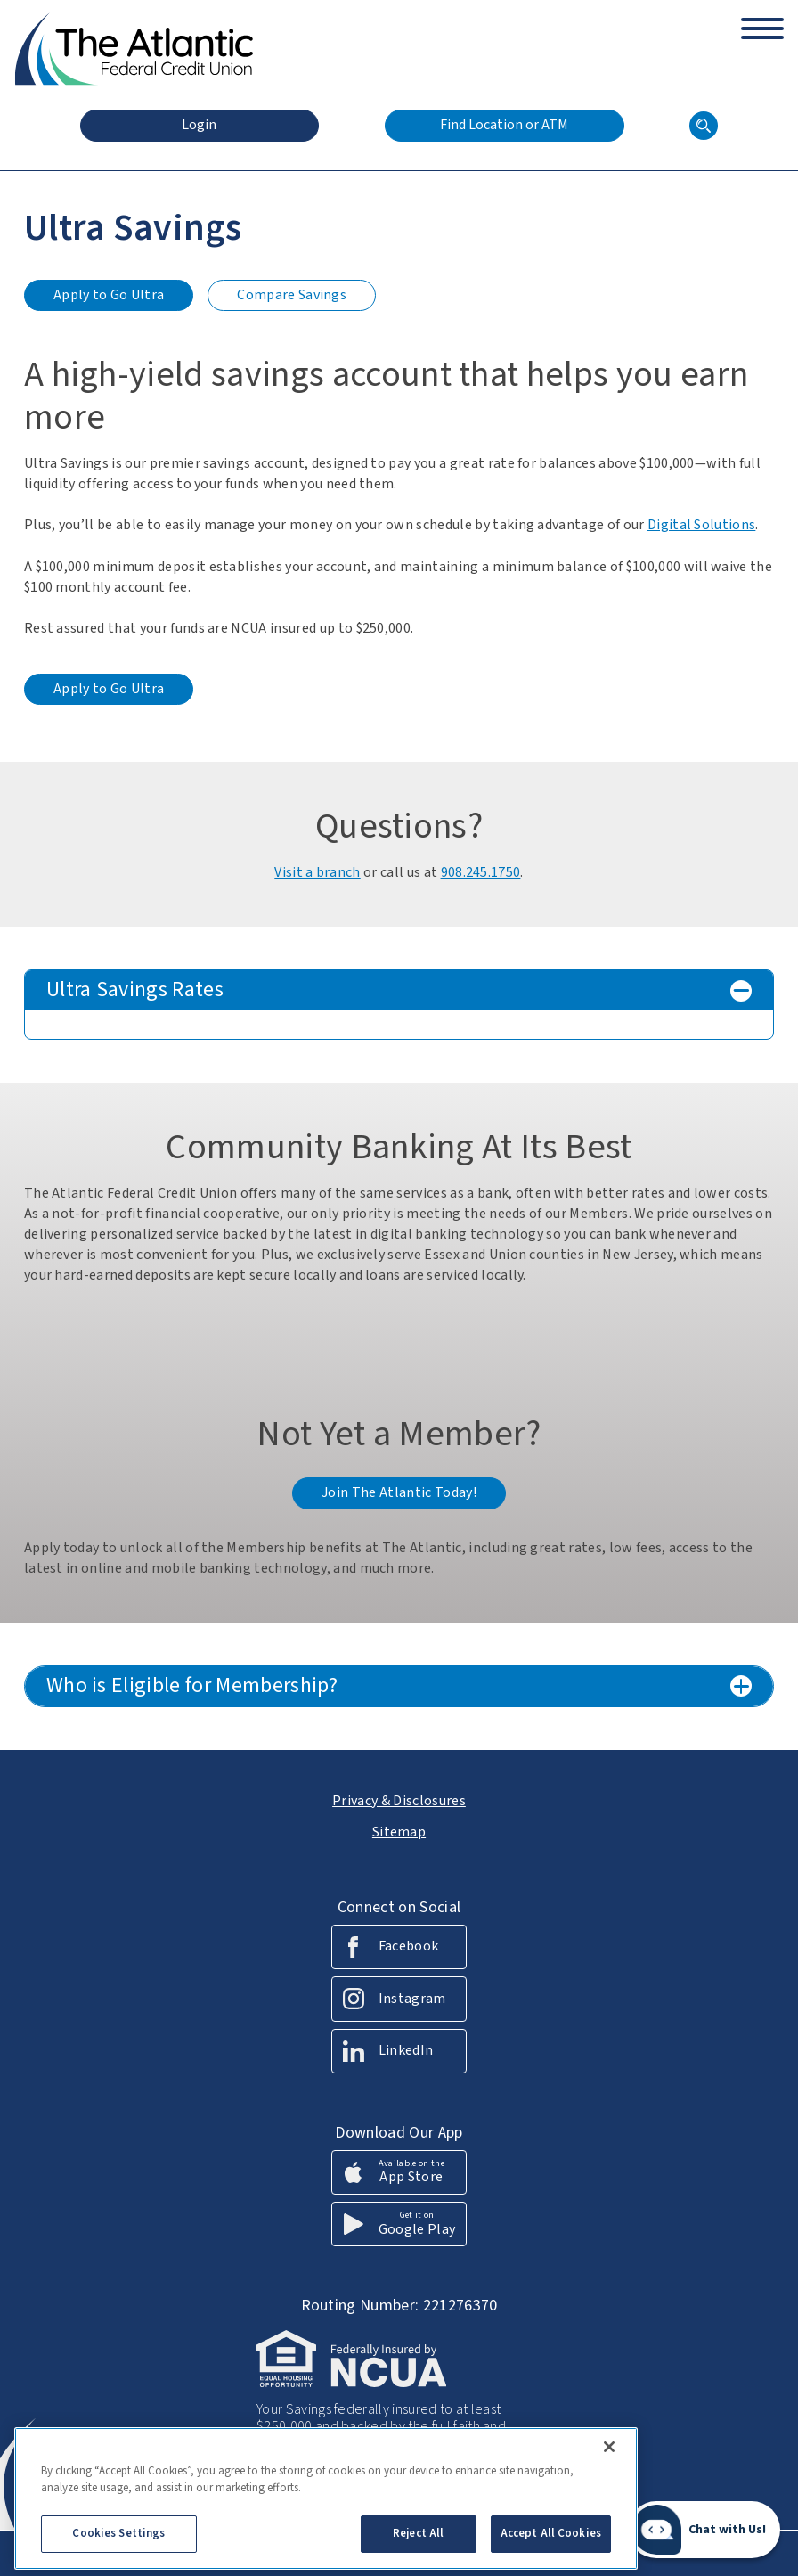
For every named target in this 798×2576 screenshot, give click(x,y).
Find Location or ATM (504, 125)
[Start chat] (704, 2529)
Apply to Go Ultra (108, 298)
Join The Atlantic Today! (399, 1492)
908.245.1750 (481, 872)
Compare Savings (293, 298)
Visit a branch (317, 872)
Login (199, 125)
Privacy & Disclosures (399, 1801)
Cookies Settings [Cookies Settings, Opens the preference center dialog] (118, 2544)
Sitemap (399, 1832)
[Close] (609, 2457)
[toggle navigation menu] (762, 21)
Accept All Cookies (551, 2544)
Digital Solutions (701, 525)
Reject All (418, 2544)
